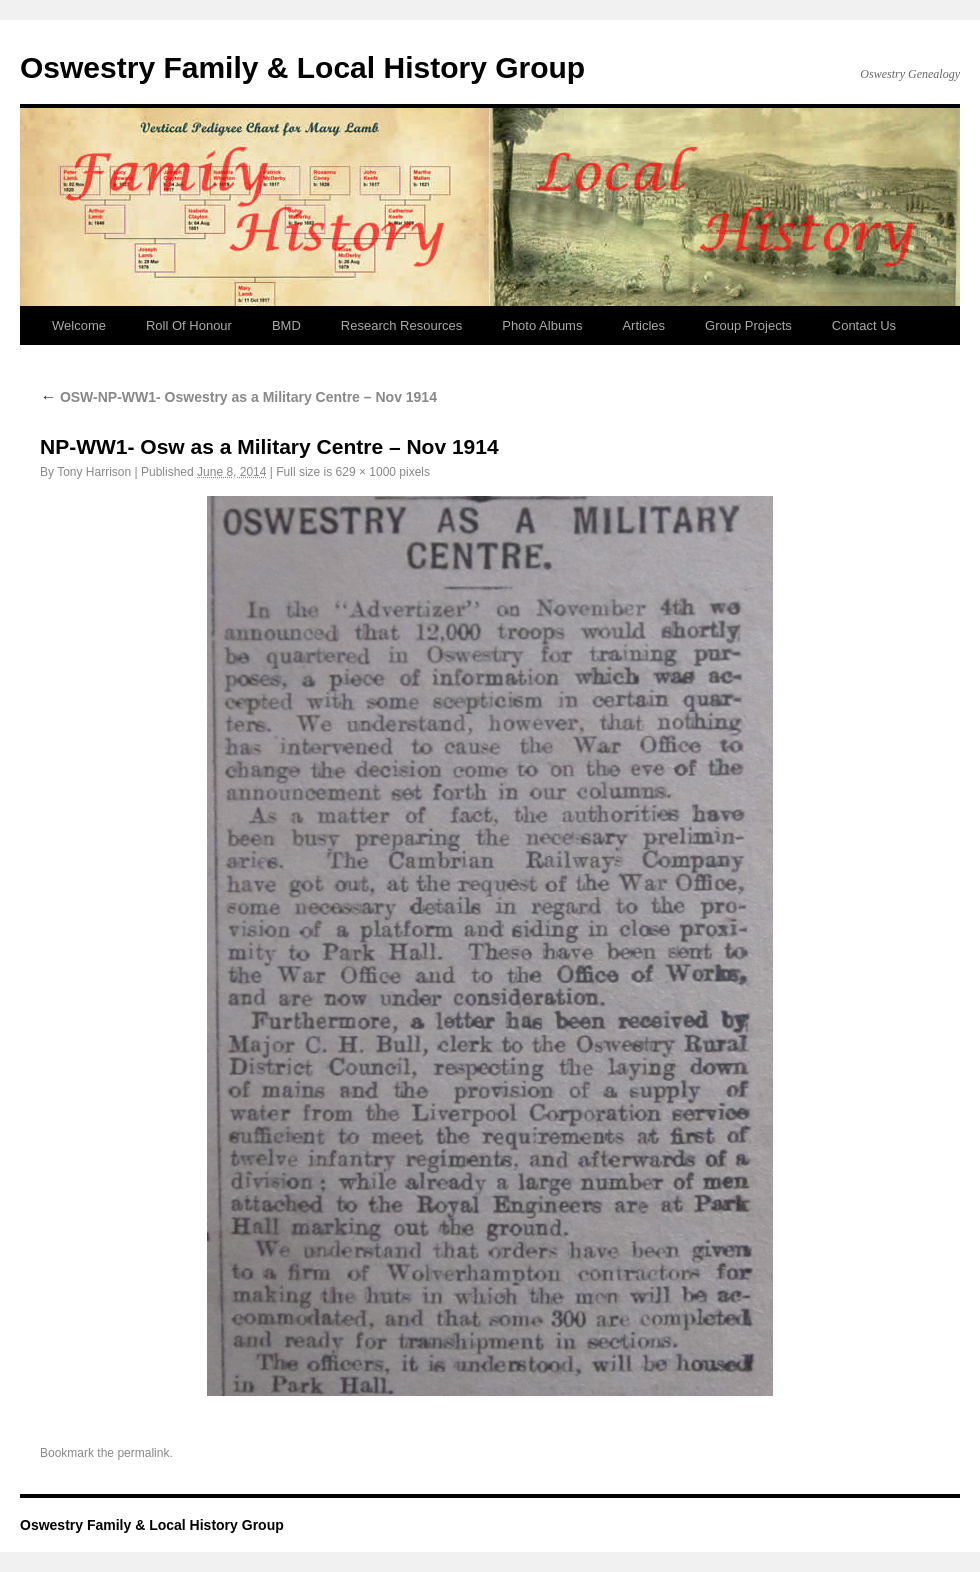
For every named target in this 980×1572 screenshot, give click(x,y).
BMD (286, 325)
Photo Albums (542, 325)
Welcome (79, 325)
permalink (143, 1453)
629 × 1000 (366, 472)
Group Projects (748, 325)
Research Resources (401, 325)
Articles (643, 325)
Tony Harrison (94, 472)
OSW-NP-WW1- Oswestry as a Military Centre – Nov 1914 (238, 397)
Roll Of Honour (189, 325)
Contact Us (864, 325)
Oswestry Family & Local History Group (302, 67)
